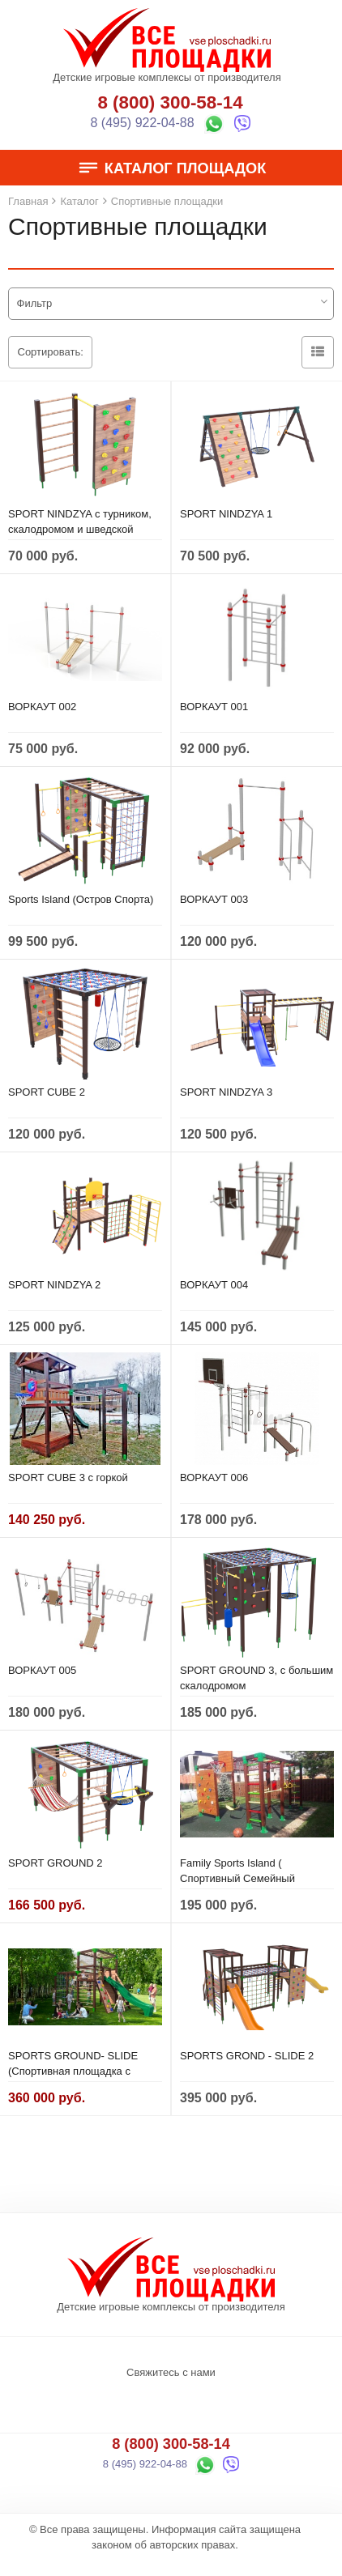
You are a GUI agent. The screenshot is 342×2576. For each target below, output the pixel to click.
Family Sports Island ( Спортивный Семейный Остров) (237, 1878)
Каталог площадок (171, 168)
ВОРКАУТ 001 (214, 706)
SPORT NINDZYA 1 (226, 514)
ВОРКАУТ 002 (42, 706)
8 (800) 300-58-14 (169, 102)
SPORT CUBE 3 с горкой (68, 1477)
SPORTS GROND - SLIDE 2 (247, 2056)
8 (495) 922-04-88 (143, 123)
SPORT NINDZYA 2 (54, 1285)
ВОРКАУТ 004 (214, 1285)
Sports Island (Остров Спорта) (80, 899)
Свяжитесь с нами (171, 2372)
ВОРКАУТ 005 (42, 1670)
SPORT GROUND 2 (55, 1863)
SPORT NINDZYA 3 (226, 1092)
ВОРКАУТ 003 (214, 899)
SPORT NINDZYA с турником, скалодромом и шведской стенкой (80, 529)
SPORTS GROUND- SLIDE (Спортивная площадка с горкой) (73, 2071)
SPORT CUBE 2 (46, 1092)
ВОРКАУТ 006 (214, 1477)
